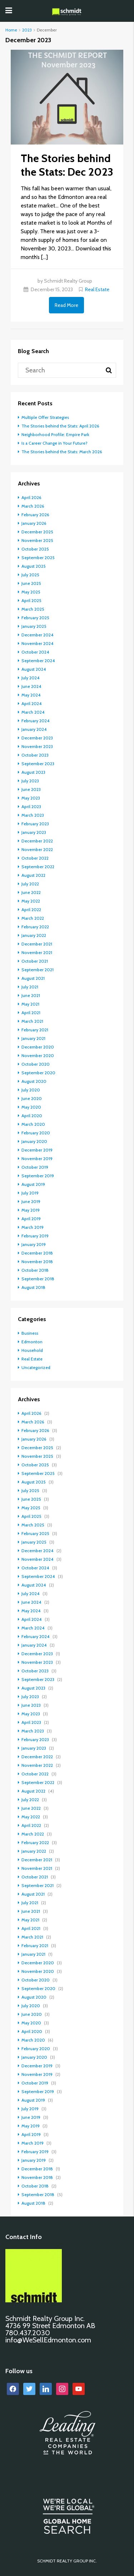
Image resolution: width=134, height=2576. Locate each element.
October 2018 (35, 1270)
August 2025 (33, 566)
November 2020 (37, 1055)
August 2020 (33, 1081)
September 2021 (37, 969)
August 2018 (33, 1287)
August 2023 (33, 772)
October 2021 (34, 961)
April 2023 (31, 806)
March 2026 (32, 506)
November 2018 (37, 1261)
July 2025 (30, 574)
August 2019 (33, 1184)
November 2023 (37, 746)
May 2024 (31, 695)
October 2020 (35, 1064)
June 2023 (31, 789)
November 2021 (36, 952)
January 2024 (34, 729)
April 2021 (30, 1012)
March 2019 (32, 1227)
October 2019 (34, 1167)
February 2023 (35, 823)
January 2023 (33, 832)
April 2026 (31, 497)
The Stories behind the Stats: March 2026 (61, 451)
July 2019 (30, 1193)
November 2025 (37, 540)
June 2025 (31, 583)
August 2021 (33, 978)
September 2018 (37, 1278)
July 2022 (30, 883)
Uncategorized (35, 1367)
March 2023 (32, 815)
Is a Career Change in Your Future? (54, 443)
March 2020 (33, 1124)
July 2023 (30, 780)
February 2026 (35, 514)
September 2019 (37, 1175)
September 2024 (38, 660)
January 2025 (33, 626)
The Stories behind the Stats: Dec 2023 (67, 165)
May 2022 (30, 901)
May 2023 (30, 798)
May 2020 (31, 1107)
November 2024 (37, 643)
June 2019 (30, 1201)
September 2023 (37, 763)
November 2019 (37, 1158)
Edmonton (32, 1341)
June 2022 (31, 892)
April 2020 (31, 1115)
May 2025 (30, 592)
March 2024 (33, 712)
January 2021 (33, 1038)
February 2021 (34, 1029)
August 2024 (33, 669)
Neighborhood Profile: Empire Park (55, 434)
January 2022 (33, 935)
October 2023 (35, 755)
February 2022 (35, 926)
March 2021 (32, 1021)
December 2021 (36, 944)
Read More (66, 305)
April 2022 (31, 909)
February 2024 (35, 720)
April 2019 (31, 1218)
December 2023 (37, 737)
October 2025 (35, 549)
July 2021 (29, 986)
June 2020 (31, 1098)
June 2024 (31, 686)
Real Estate (97, 289)
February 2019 (35, 1235)
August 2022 (33, 875)
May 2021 (30, 1004)
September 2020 (38, 1072)
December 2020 (37, 1047)
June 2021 (30, 995)
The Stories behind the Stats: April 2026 (60, 426)
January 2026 (33, 523)
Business (29, 1333)
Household (32, 1350)
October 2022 (35, 858)
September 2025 (38, 557)
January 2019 (33, 1244)
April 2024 (31, 703)
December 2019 (37, 1150)
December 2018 (37, 1253)
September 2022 (37, 866)
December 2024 (37, 634)
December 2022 (37, 841)
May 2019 (30, 1210)
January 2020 (34, 1141)
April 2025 (31, 600)
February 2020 (35, 1132)
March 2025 (32, 609)
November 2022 (37, 849)
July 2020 (30, 1090)
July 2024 (30, 677)
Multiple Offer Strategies (45, 417)
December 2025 (37, 531)
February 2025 (35, 617)
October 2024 (35, 652)
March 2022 (32, 918)
